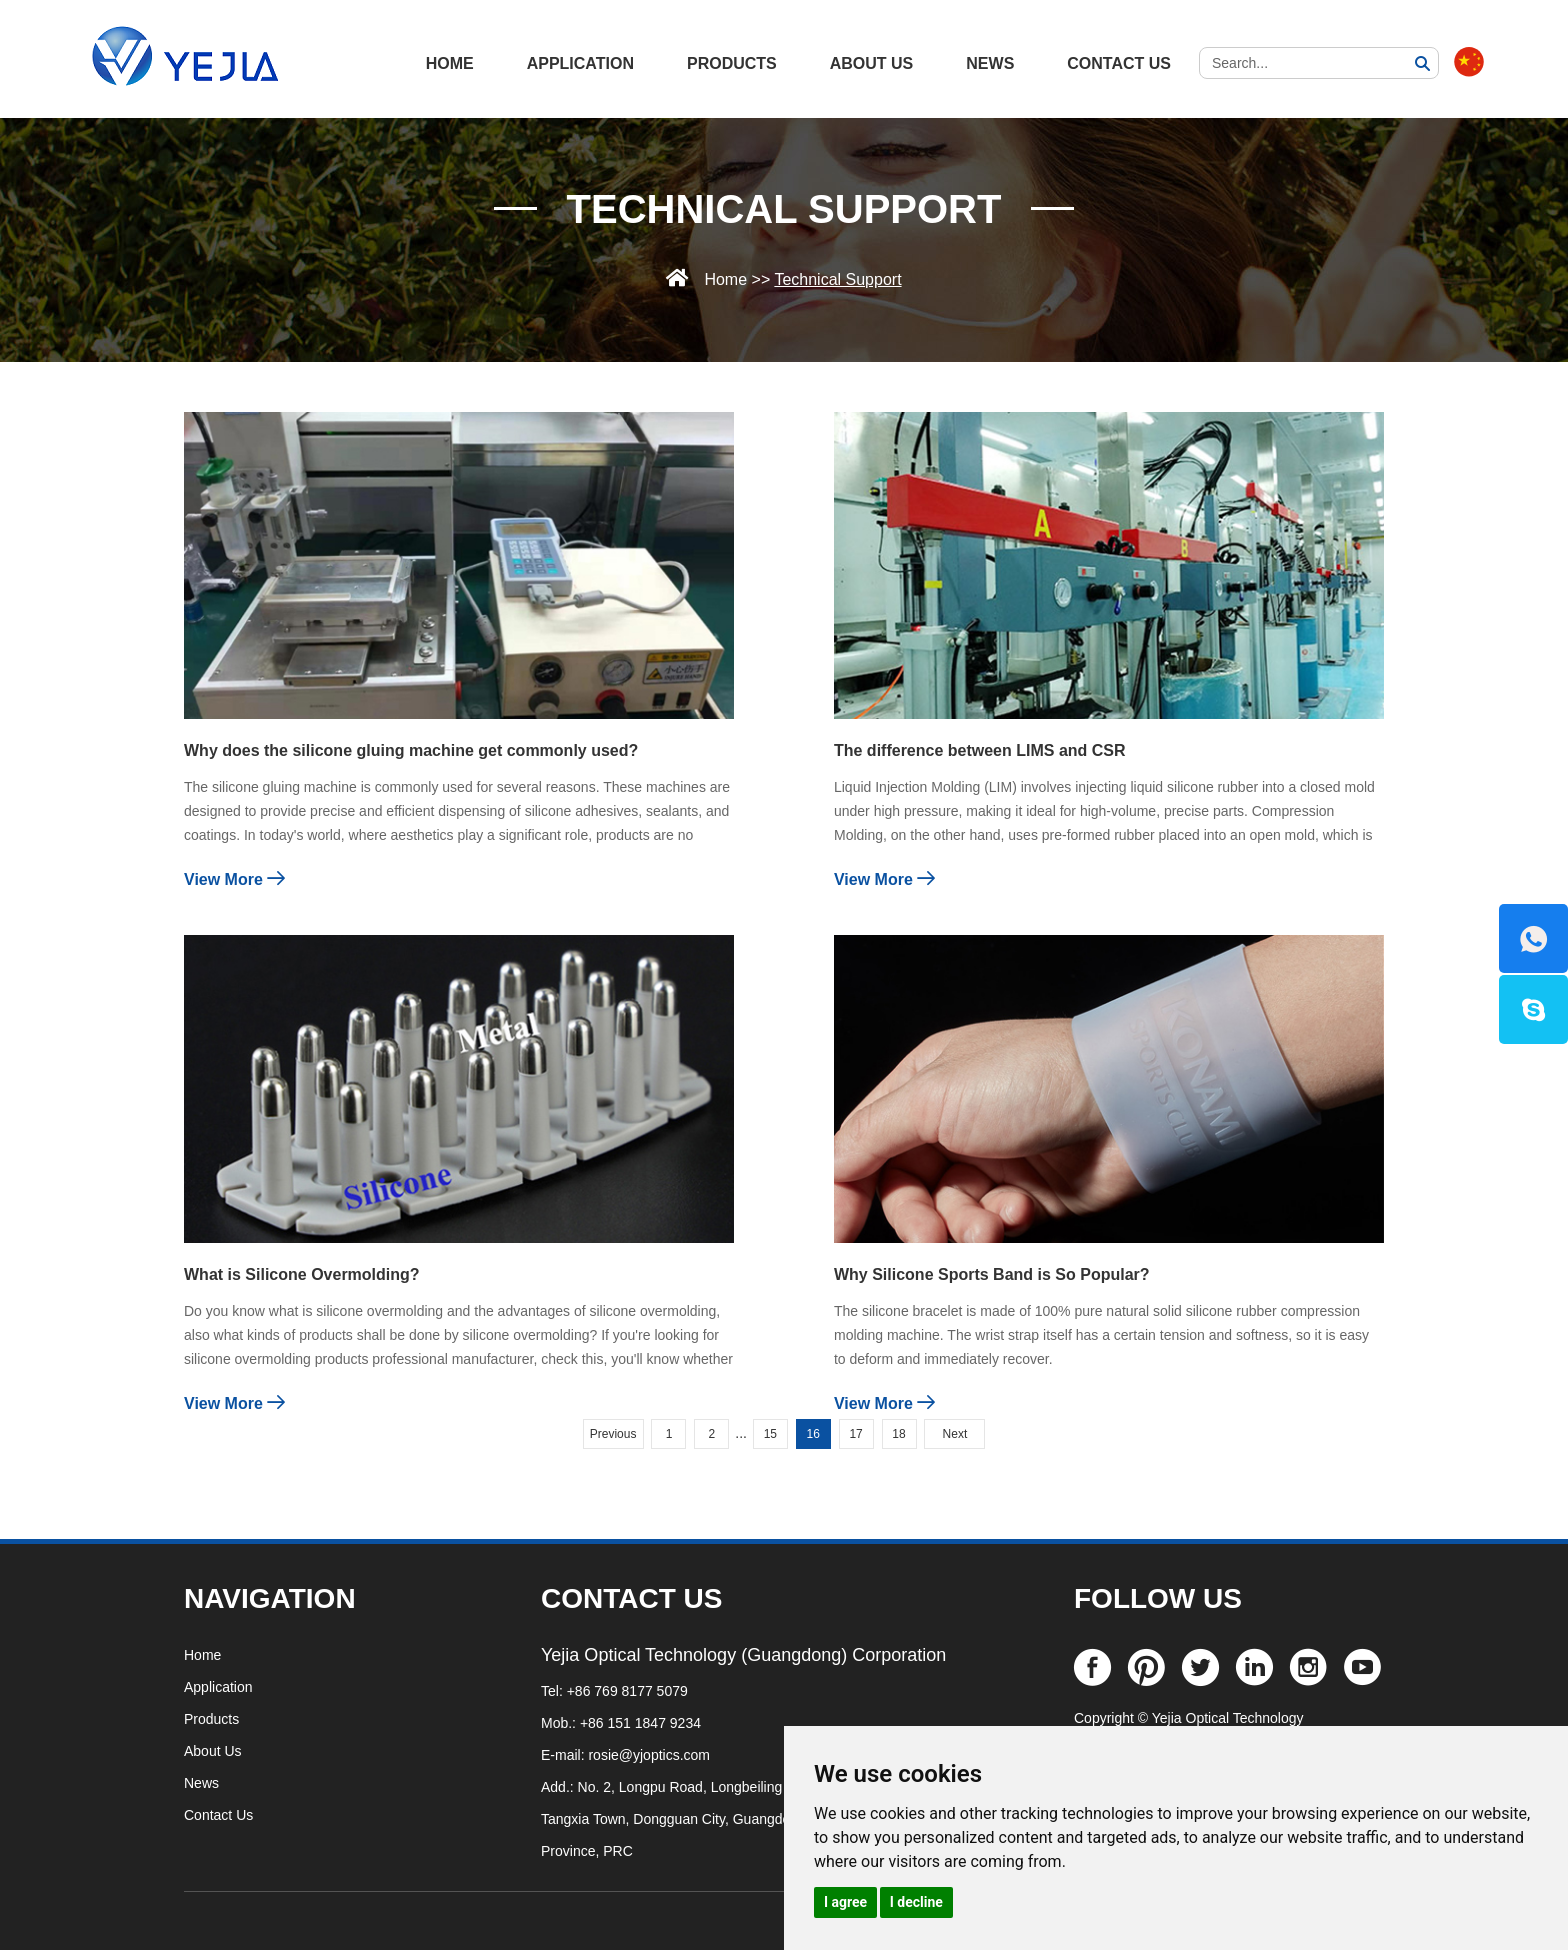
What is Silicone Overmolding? (302, 1274)
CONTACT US (631, 1598)
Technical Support (784, 209)
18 (898, 1434)
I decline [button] (916, 1902)
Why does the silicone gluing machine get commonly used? (411, 750)
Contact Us (1119, 63)
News (990, 63)
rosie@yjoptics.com (649, 1755)
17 (855, 1434)
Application (580, 63)
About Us (872, 63)
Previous (613, 1434)
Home (725, 279)
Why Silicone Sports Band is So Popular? (992, 1274)
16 (813, 1434)
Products (732, 63)
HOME (450, 63)
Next (955, 1434)
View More (234, 878)
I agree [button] (845, 1902)
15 (770, 1434)
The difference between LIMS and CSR (980, 750)
